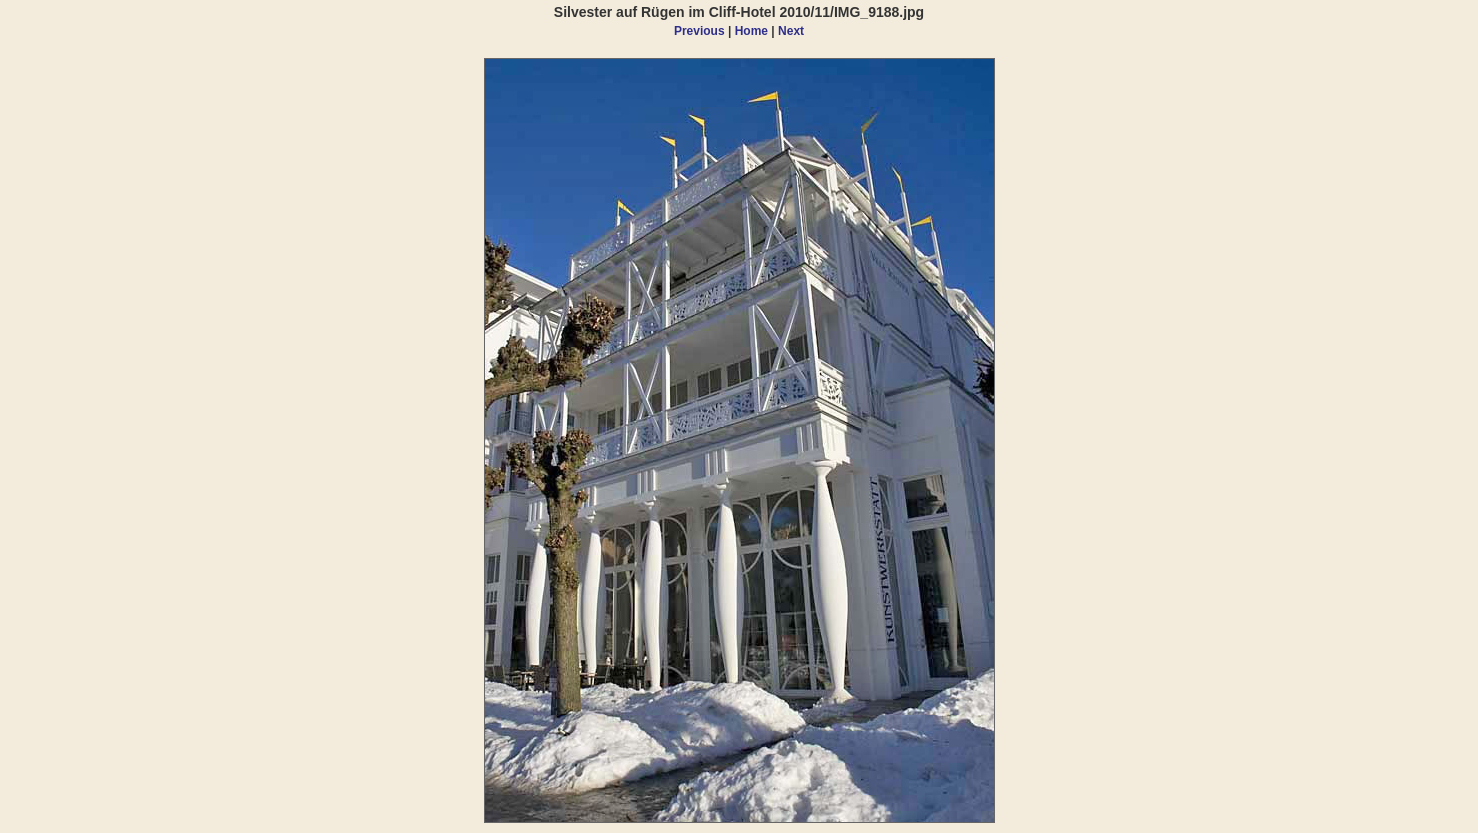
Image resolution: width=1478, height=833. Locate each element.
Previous (699, 31)
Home (751, 31)
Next (791, 31)
